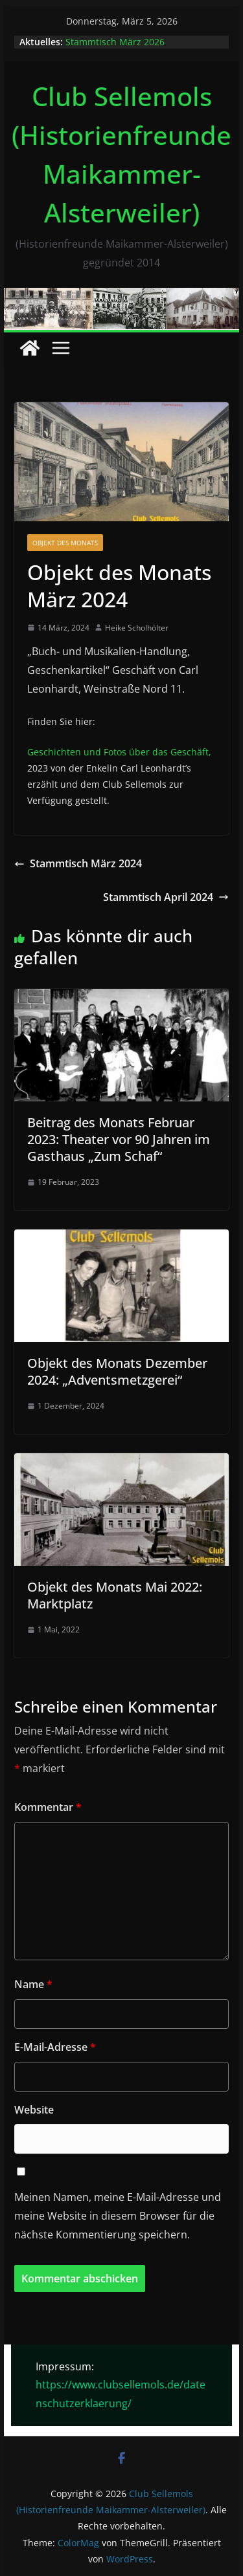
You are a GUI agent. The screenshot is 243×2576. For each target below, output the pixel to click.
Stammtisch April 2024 (166, 897)
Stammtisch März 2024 (78, 863)
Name (33, 1984)
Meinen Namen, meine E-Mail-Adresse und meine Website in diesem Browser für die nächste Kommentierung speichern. (117, 2216)
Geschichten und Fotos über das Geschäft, (119, 752)
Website (34, 2110)
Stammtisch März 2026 (115, 42)
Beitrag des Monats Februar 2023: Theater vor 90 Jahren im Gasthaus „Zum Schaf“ (118, 1139)
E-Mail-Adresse (55, 2047)
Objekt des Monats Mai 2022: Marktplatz (114, 1595)
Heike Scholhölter (136, 627)
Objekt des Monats (65, 542)
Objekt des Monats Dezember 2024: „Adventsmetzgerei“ (117, 1371)
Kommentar (48, 1807)
